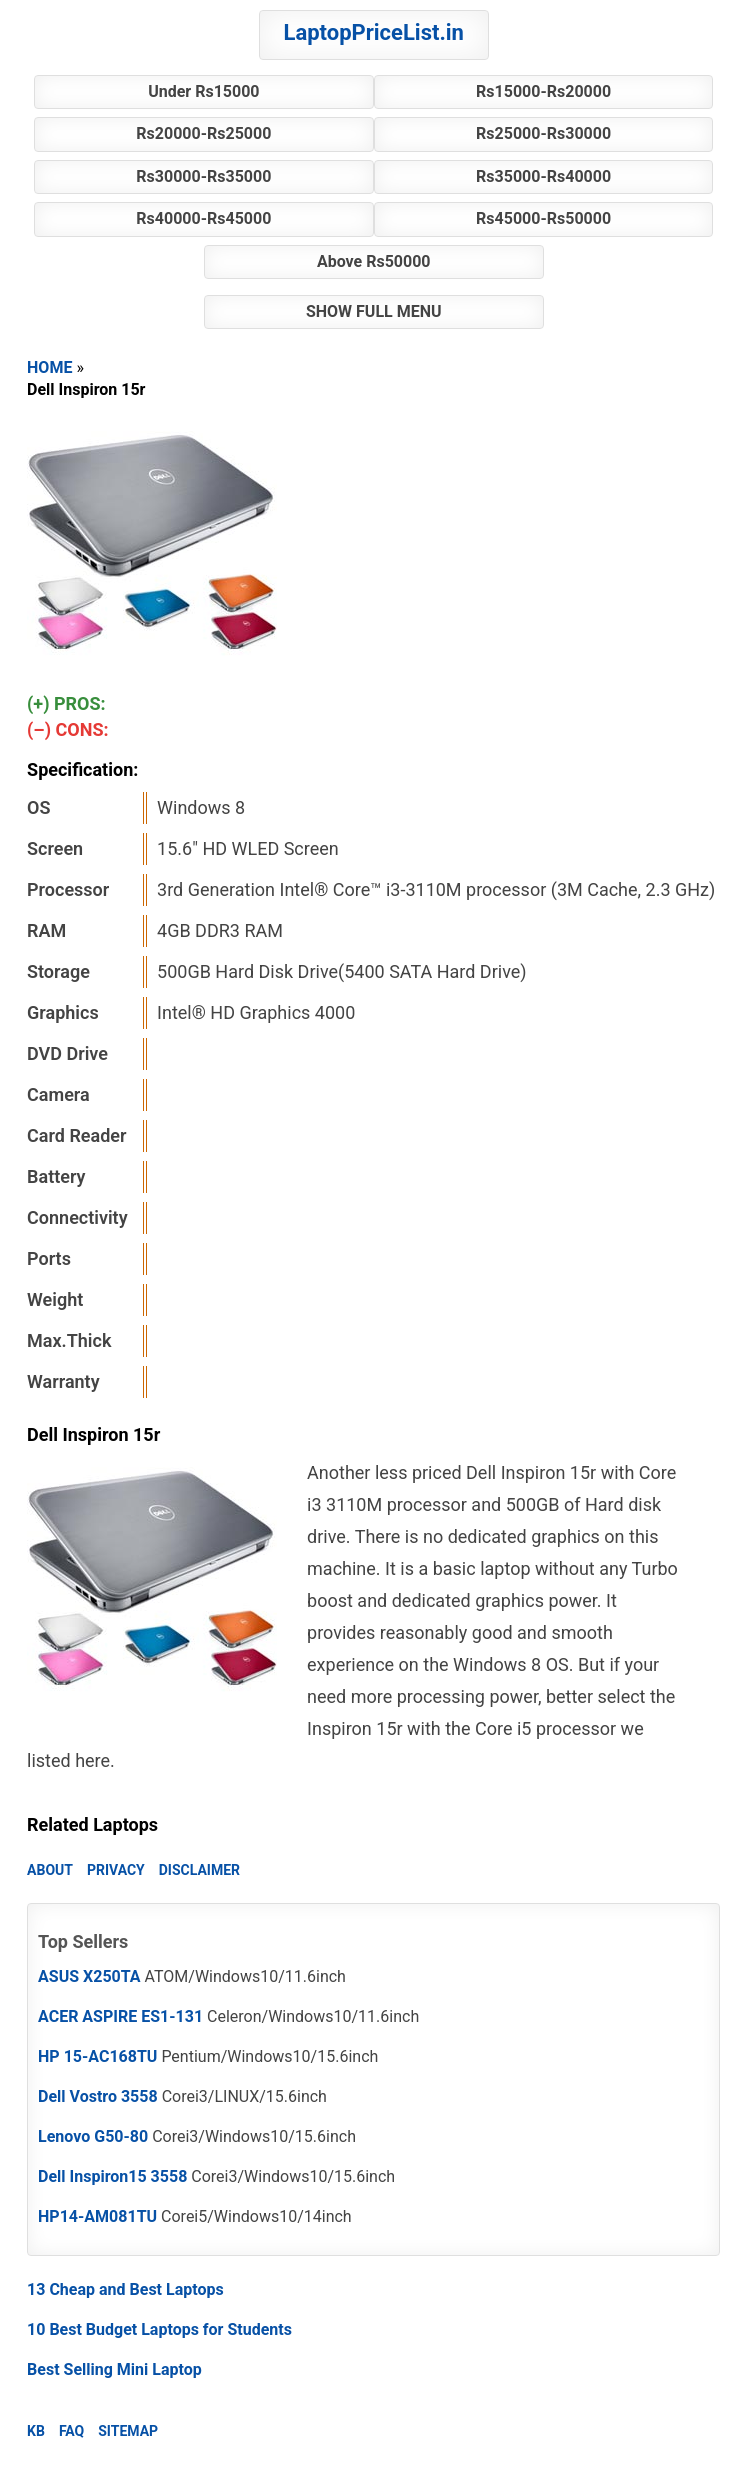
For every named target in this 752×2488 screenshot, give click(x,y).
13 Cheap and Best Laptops (125, 2289)
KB (36, 2431)
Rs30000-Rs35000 (203, 176)
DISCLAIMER (199, 1870)
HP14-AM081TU (97, 2216)
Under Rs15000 (203, 91)
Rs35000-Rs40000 (543, 176)
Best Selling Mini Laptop (114, 2369)
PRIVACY (116, 1870)
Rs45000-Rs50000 (543, 218)
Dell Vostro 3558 (98, 2096)
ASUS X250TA (89, 1976)
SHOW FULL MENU (374, 311)
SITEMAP (128, 2431)
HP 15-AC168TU (97, 2056)
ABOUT (50, 1870)
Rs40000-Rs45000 (203, 218)
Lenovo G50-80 (93, 2136)
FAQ (71, 2431)
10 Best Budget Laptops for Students (159, 2329)
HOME (49, 367)
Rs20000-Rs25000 (203, 133)
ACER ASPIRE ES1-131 (120, 2016)
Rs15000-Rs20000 (543, 91)
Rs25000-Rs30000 (543, 133)
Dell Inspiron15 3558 (112, 2176)
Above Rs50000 (374, 261)
